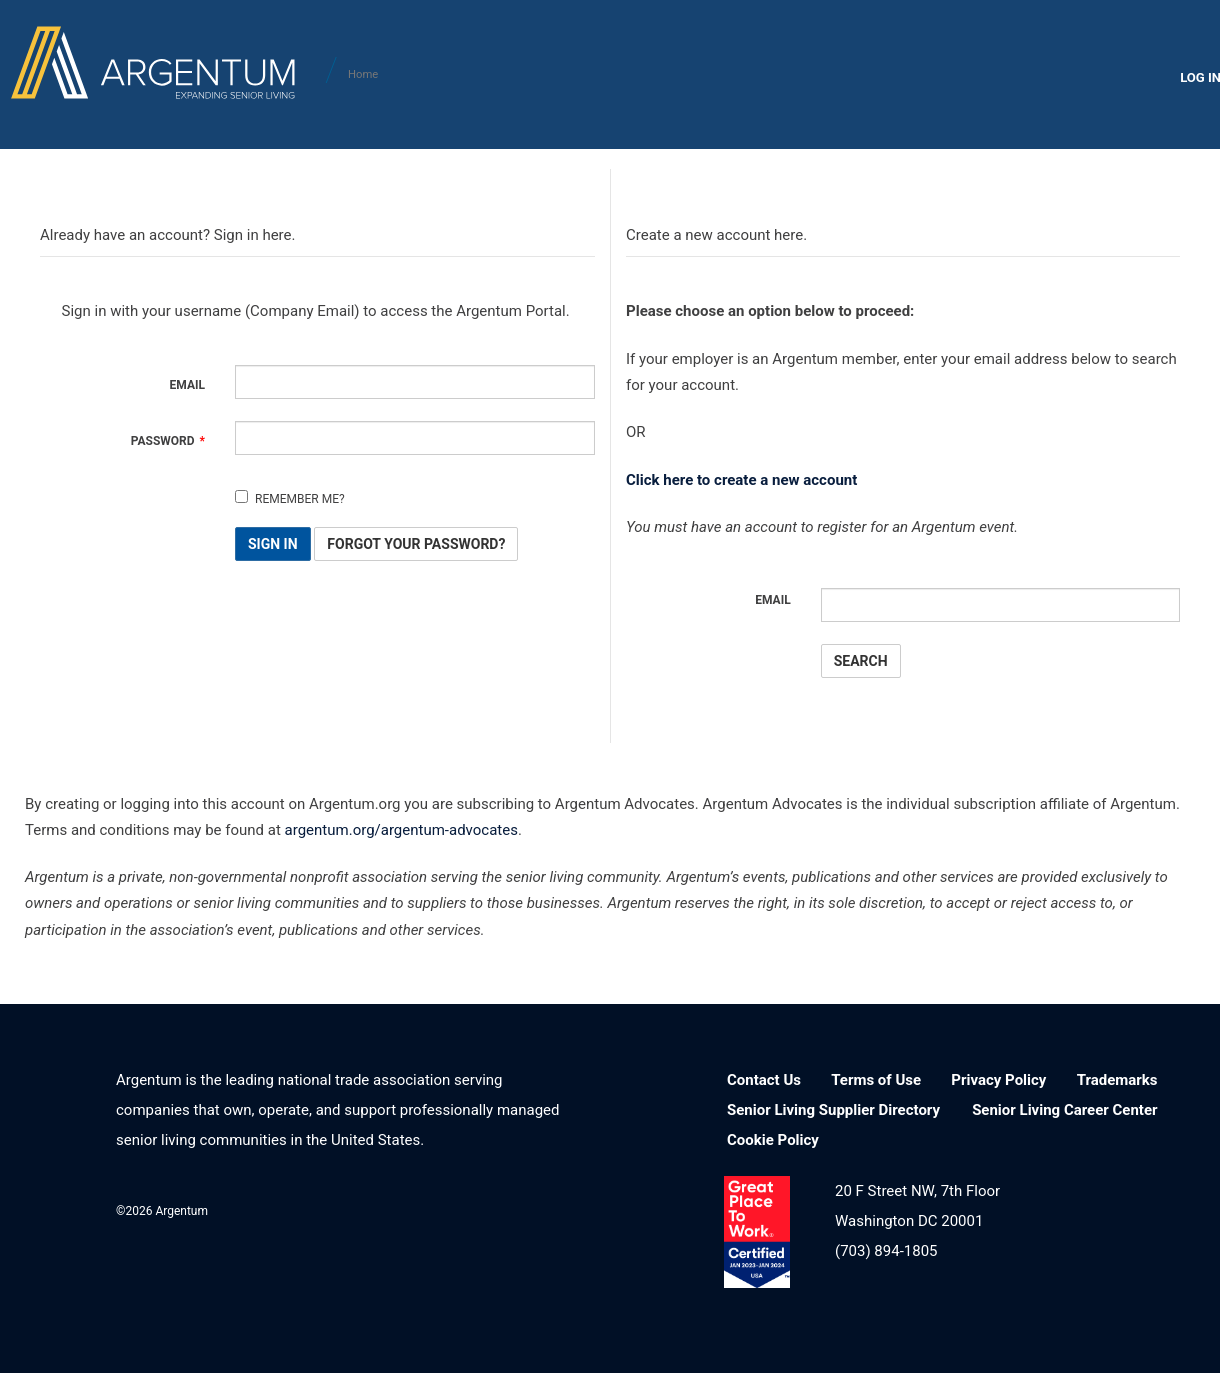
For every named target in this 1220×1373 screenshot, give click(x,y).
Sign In (273, 544)
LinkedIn (394, 1208)
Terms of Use (876, 1080)
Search (861, 661)
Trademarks (1117, 1080)
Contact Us (764, 1080)
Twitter (497, 1208)
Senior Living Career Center (1064, 1110)
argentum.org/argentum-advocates (401, 830)
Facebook (446, 1208)
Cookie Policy (773, 1140)
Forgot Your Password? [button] (416, 544)
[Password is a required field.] (415, 438)
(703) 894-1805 (886, 1251)
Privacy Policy (998, 1080)
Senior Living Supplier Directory (833, 1110)
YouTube (549, 1208)
